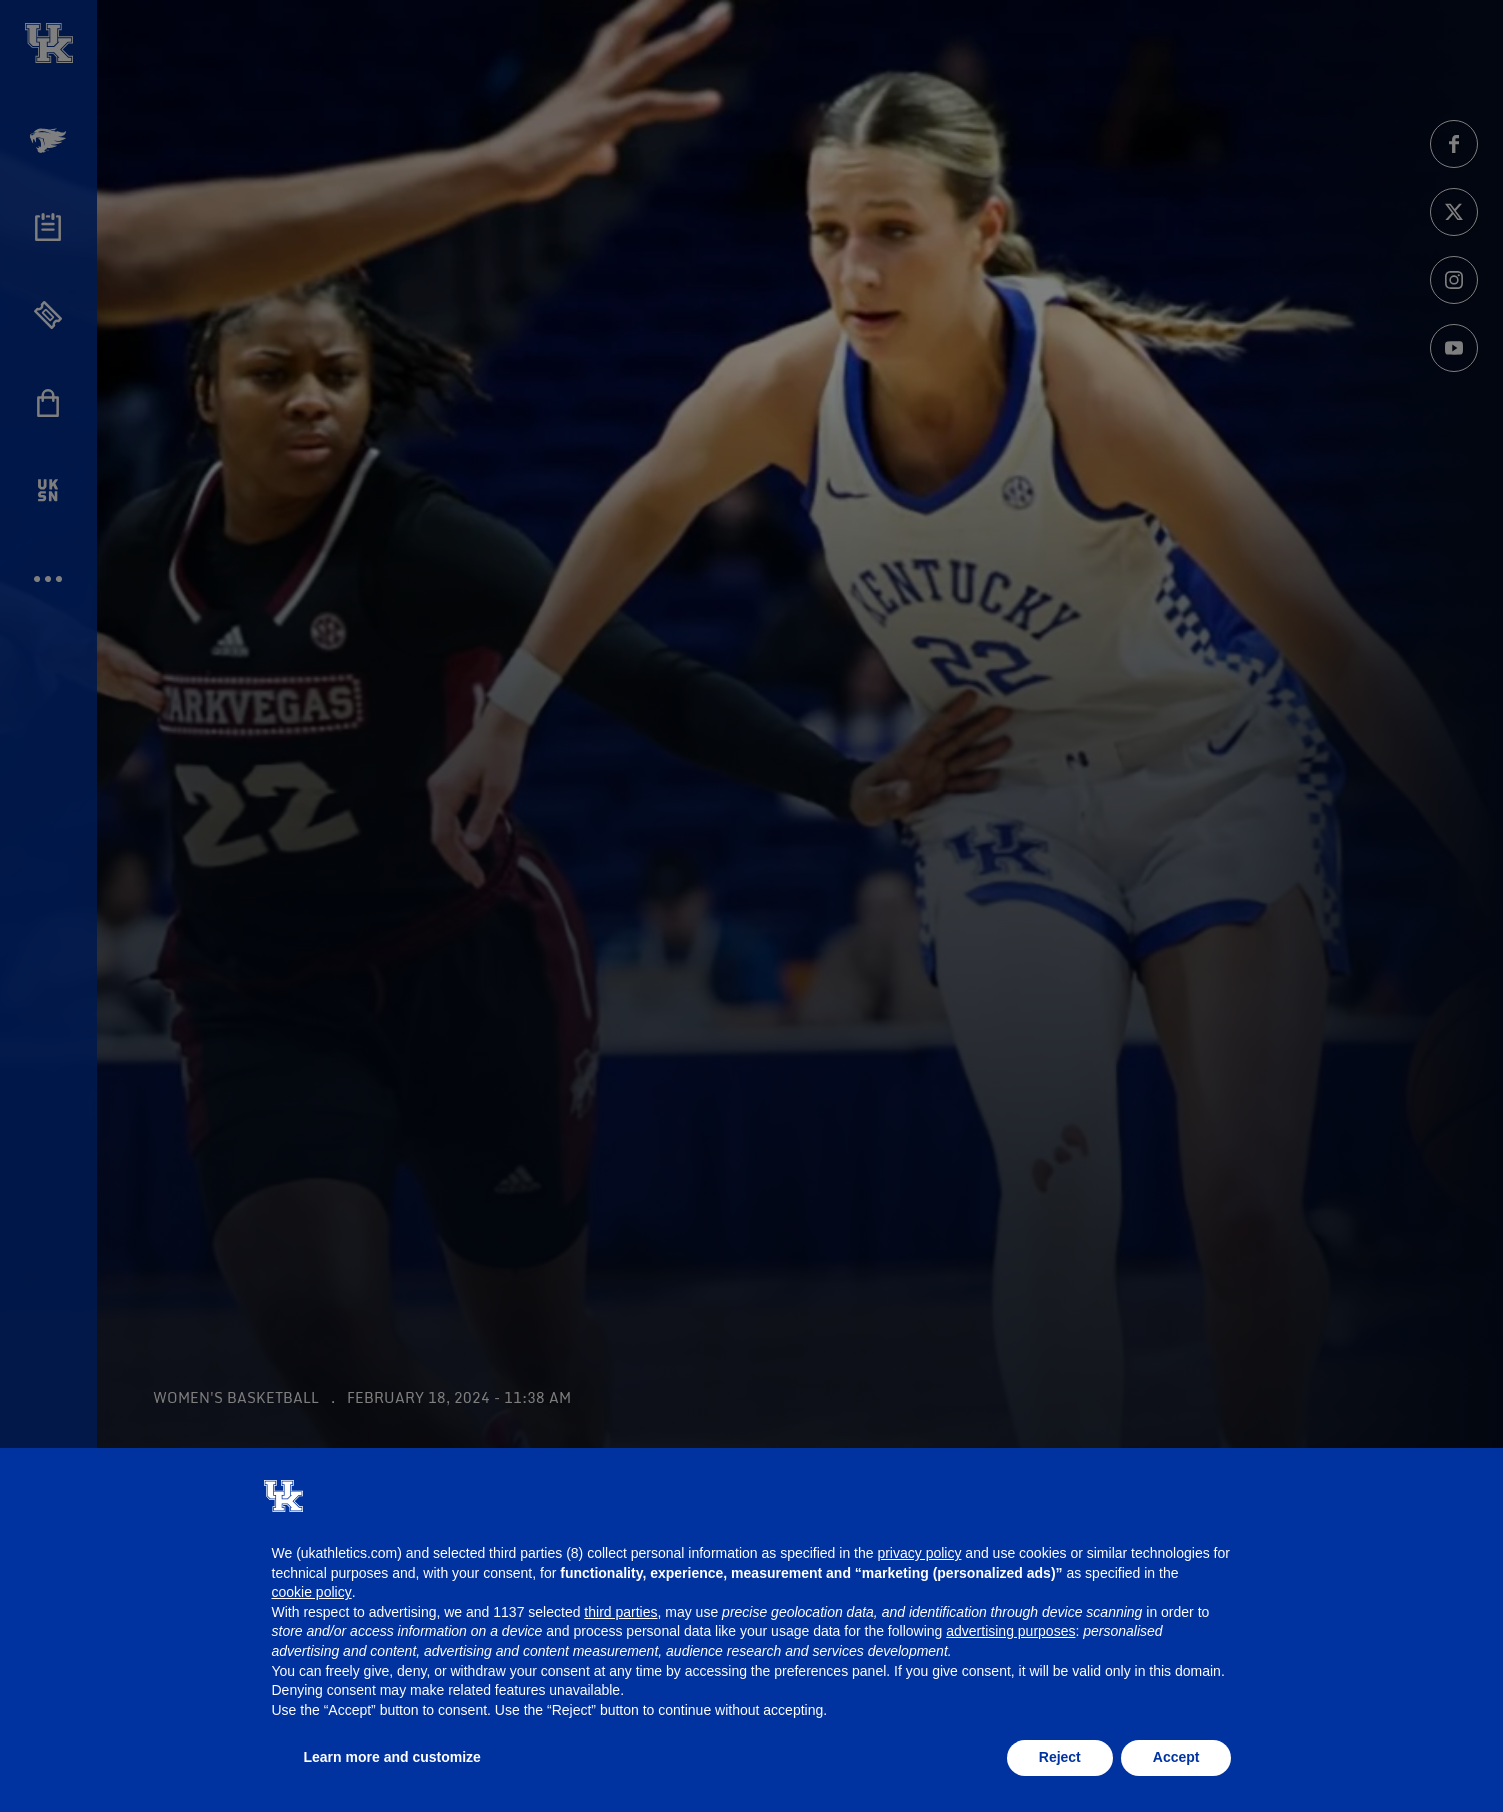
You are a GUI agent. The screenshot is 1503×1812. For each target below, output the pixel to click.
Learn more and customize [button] (392, 1757)
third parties (620, 1612)
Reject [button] (1060, 1757)
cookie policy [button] (312, 1592)
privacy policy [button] (919, 1553)
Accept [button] (1176, 1757)
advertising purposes (1010, 1631)
